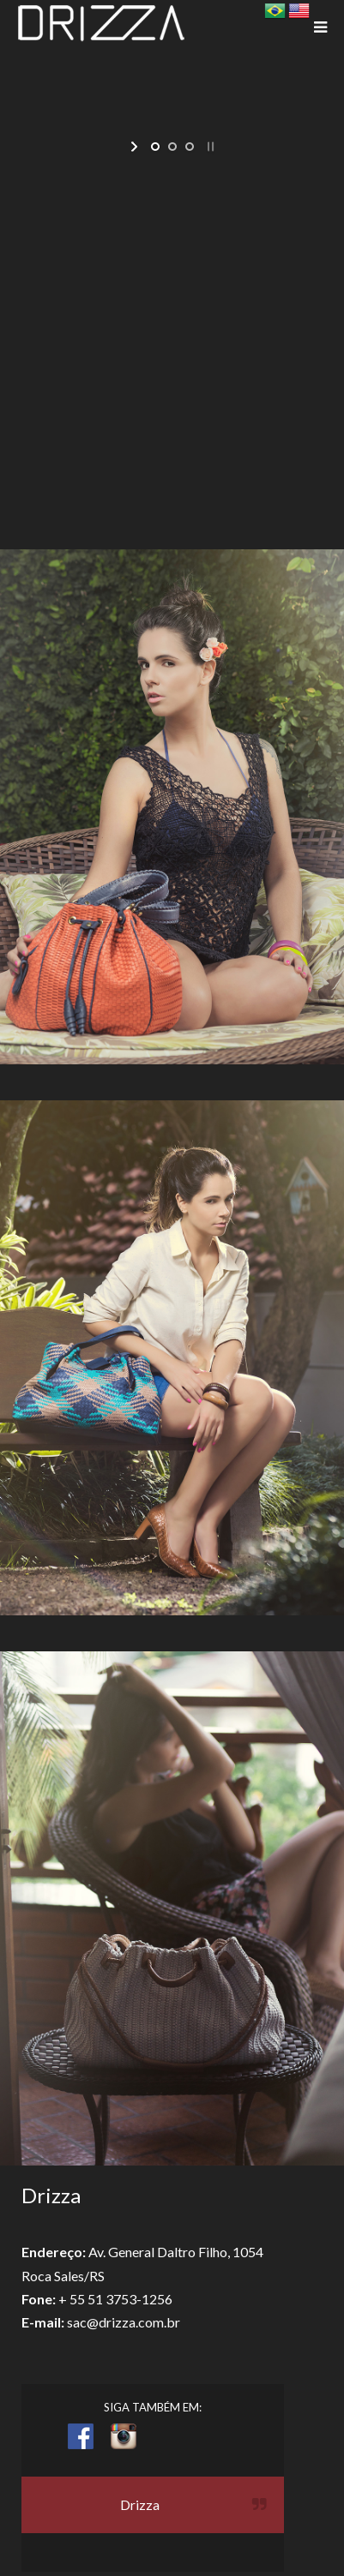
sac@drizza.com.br (123, 2322)
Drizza (140, 2504)
